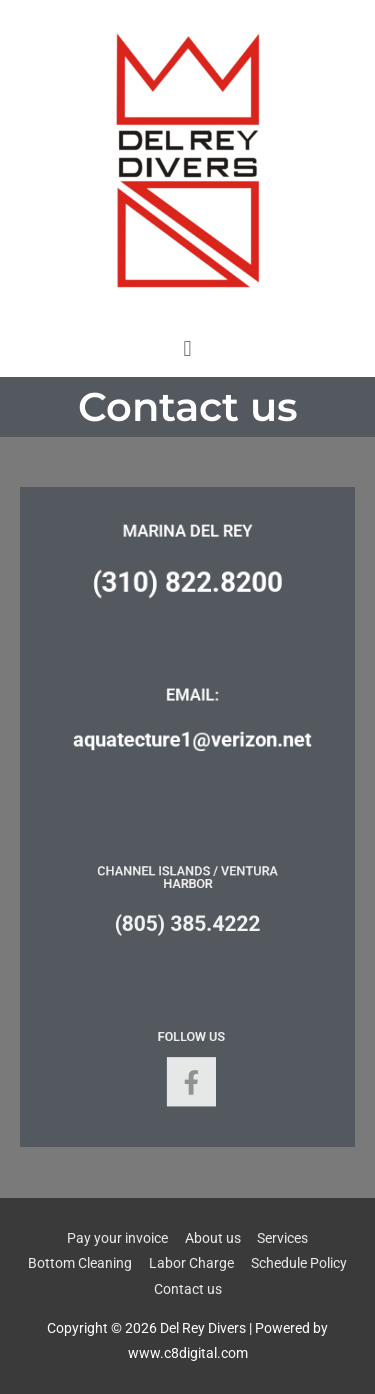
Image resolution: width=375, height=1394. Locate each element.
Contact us (188, 1289)
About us (213, 1238)
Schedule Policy (299, 1263)
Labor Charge (191, 1263)
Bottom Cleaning (80, 1263)
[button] (187, 348)
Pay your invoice (117, 1238)
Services (282, 1238)
